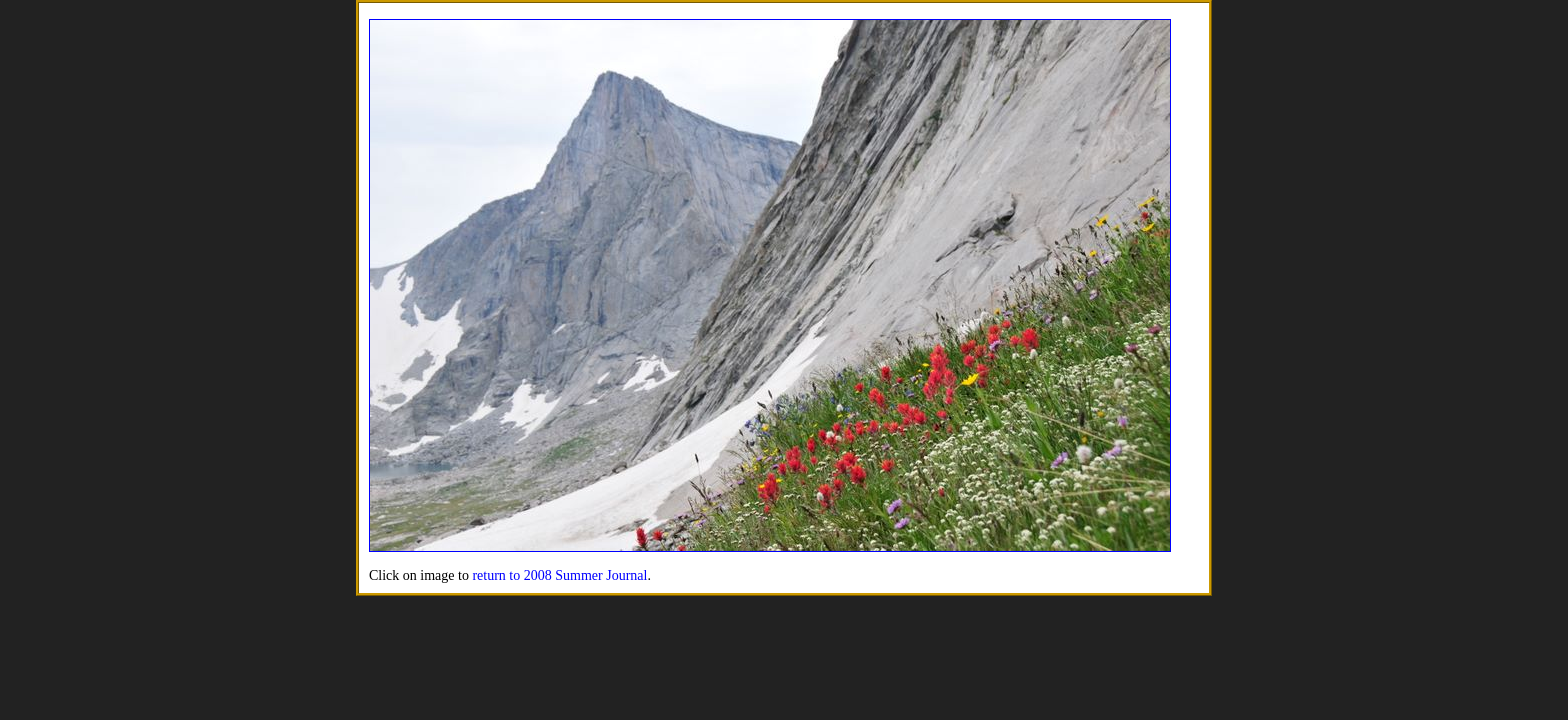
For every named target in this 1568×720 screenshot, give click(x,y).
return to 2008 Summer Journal (559, 575)
